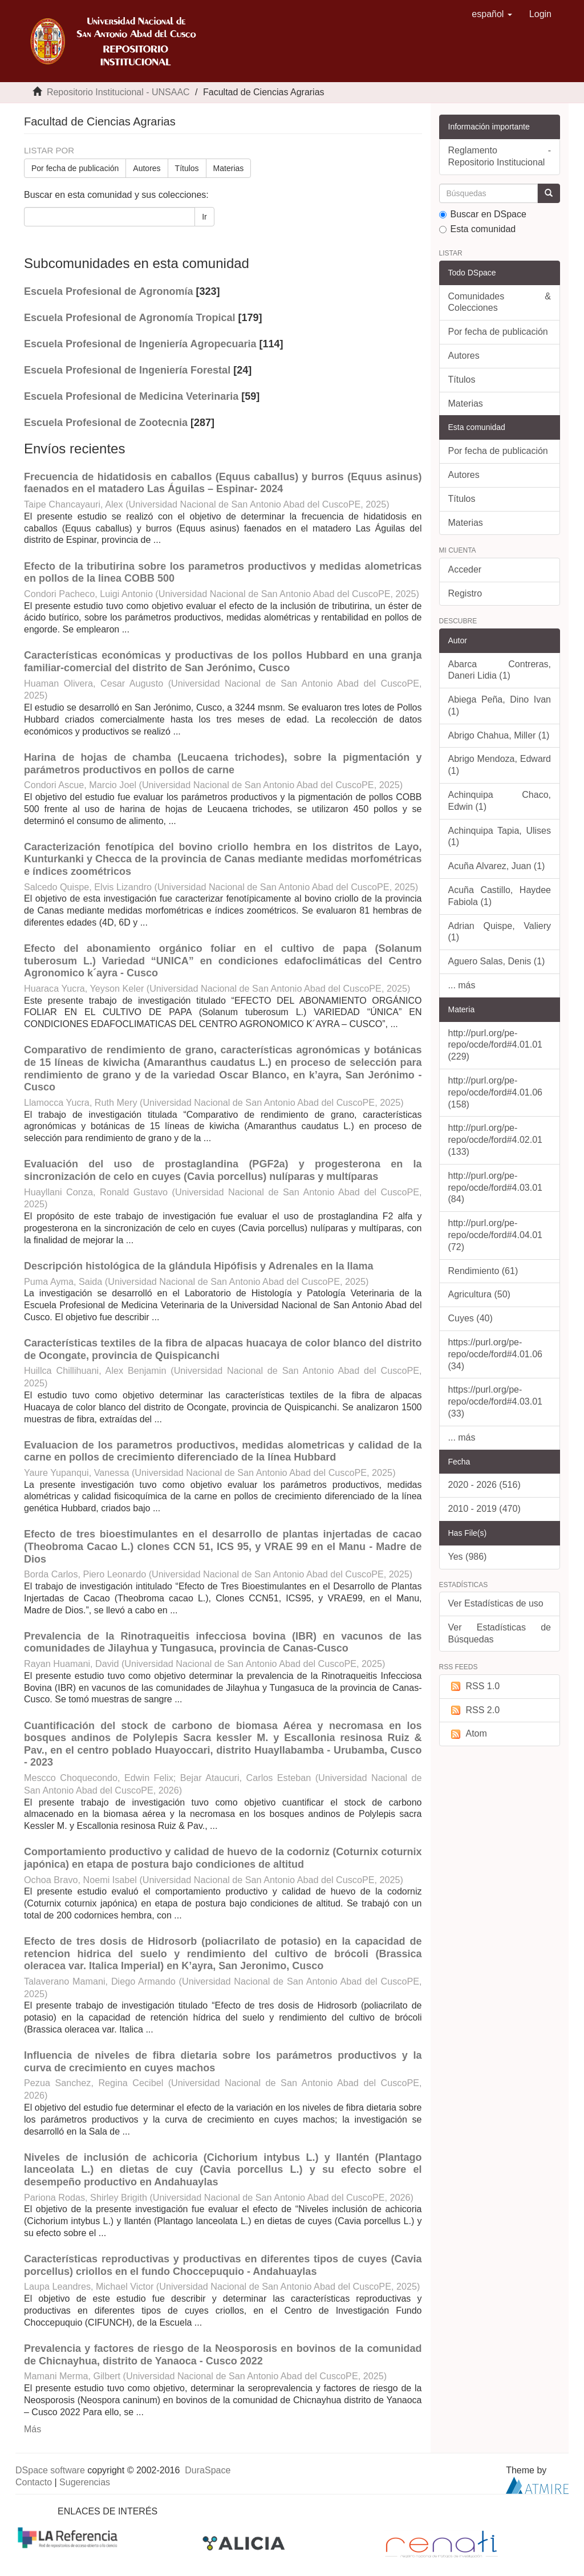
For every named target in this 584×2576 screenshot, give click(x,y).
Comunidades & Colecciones (499, 302)
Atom (467, 1734)
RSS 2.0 (474, 1710)
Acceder (465, 569)
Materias (228, 168)
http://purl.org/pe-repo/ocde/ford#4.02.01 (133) (495, 1140)
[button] (492, 14)
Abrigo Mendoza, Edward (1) (499, 765)
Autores (146, 168)
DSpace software (50, 2470)
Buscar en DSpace (482, 214)
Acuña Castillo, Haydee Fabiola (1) (499, 896)
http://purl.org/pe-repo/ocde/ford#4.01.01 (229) (495, 1045)
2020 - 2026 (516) (484, 1485)
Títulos (187, 168)
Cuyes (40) (470, 1318)
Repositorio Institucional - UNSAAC (118, 92)
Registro (465, 593)
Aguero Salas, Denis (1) (496, 961)
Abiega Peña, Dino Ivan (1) (499, 705)
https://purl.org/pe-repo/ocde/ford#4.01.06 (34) (495, 1354)
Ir (204, 216)
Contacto (33, 2482)
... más (462, 985)
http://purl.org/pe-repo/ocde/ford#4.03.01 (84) (495, 1187)
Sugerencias (84, 2482)
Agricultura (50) (479, 1294)
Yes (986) (467, 1556)
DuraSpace (207, 2470)
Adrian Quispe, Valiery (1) (499, 932)
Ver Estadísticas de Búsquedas (499, 1633)
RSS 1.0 (474, 1686)
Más (32, 2429)
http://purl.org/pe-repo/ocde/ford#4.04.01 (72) (495, 1235)
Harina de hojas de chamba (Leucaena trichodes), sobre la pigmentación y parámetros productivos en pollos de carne (223, 764)
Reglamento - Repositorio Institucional (499, 156)
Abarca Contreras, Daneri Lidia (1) (499, 670)
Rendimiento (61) (483, 1271)
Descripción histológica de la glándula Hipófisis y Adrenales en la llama (199, 1266)
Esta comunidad (477, 229)
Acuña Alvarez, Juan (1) (496, 866)
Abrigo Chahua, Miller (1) (499, 735)
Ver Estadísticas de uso (496, 1603)
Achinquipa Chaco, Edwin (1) (499, 801)
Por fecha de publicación (75, 168)
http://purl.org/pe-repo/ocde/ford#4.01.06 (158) (495, 1092)
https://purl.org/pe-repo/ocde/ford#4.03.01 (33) (495, 1401)
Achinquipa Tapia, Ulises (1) (499, 836)
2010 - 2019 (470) (484, 1509)
